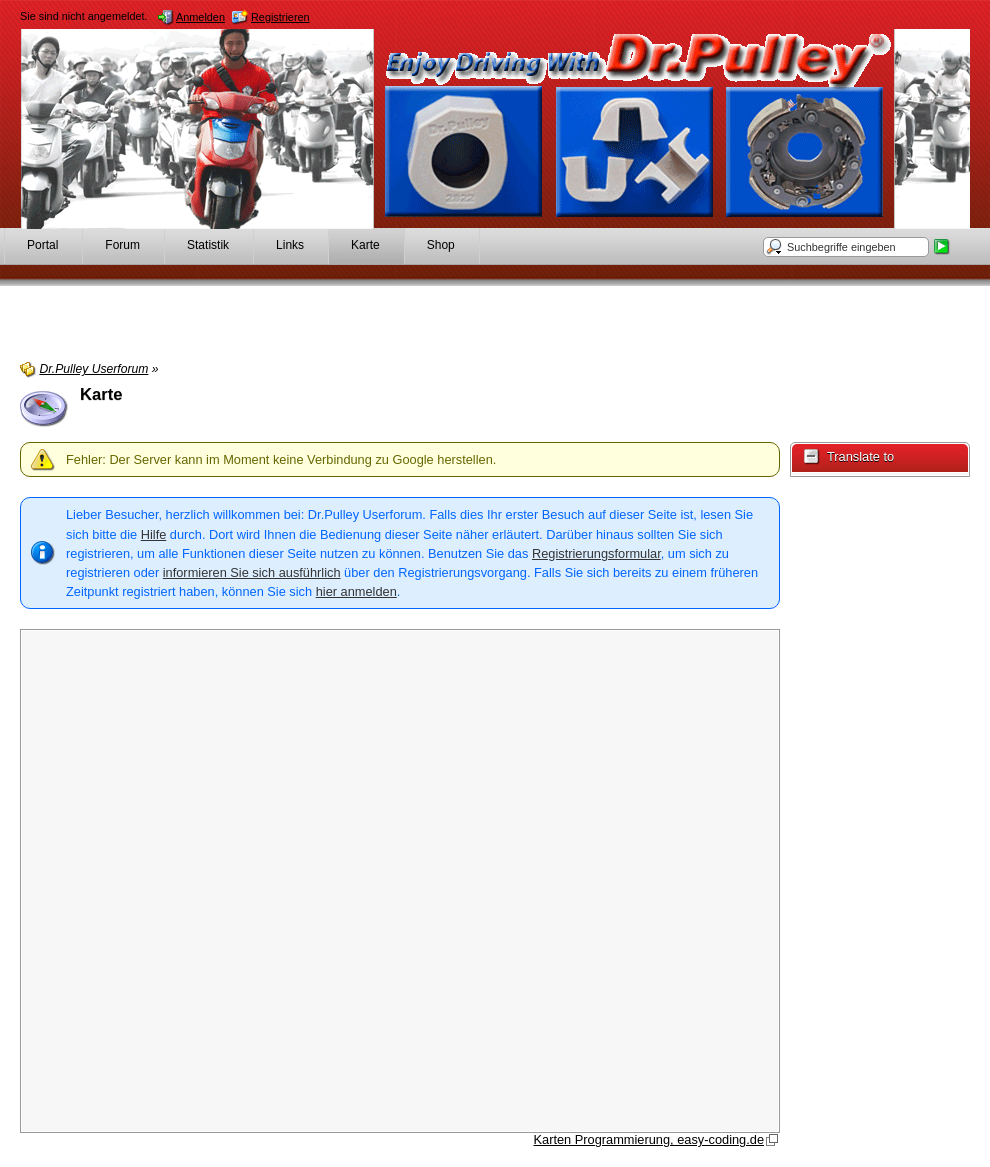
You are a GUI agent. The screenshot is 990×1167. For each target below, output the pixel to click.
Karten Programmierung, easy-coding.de (649, 1139)
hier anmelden (356, 591)
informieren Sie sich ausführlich (252, 572)
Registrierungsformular (596, 553)
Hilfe (154, 534)
